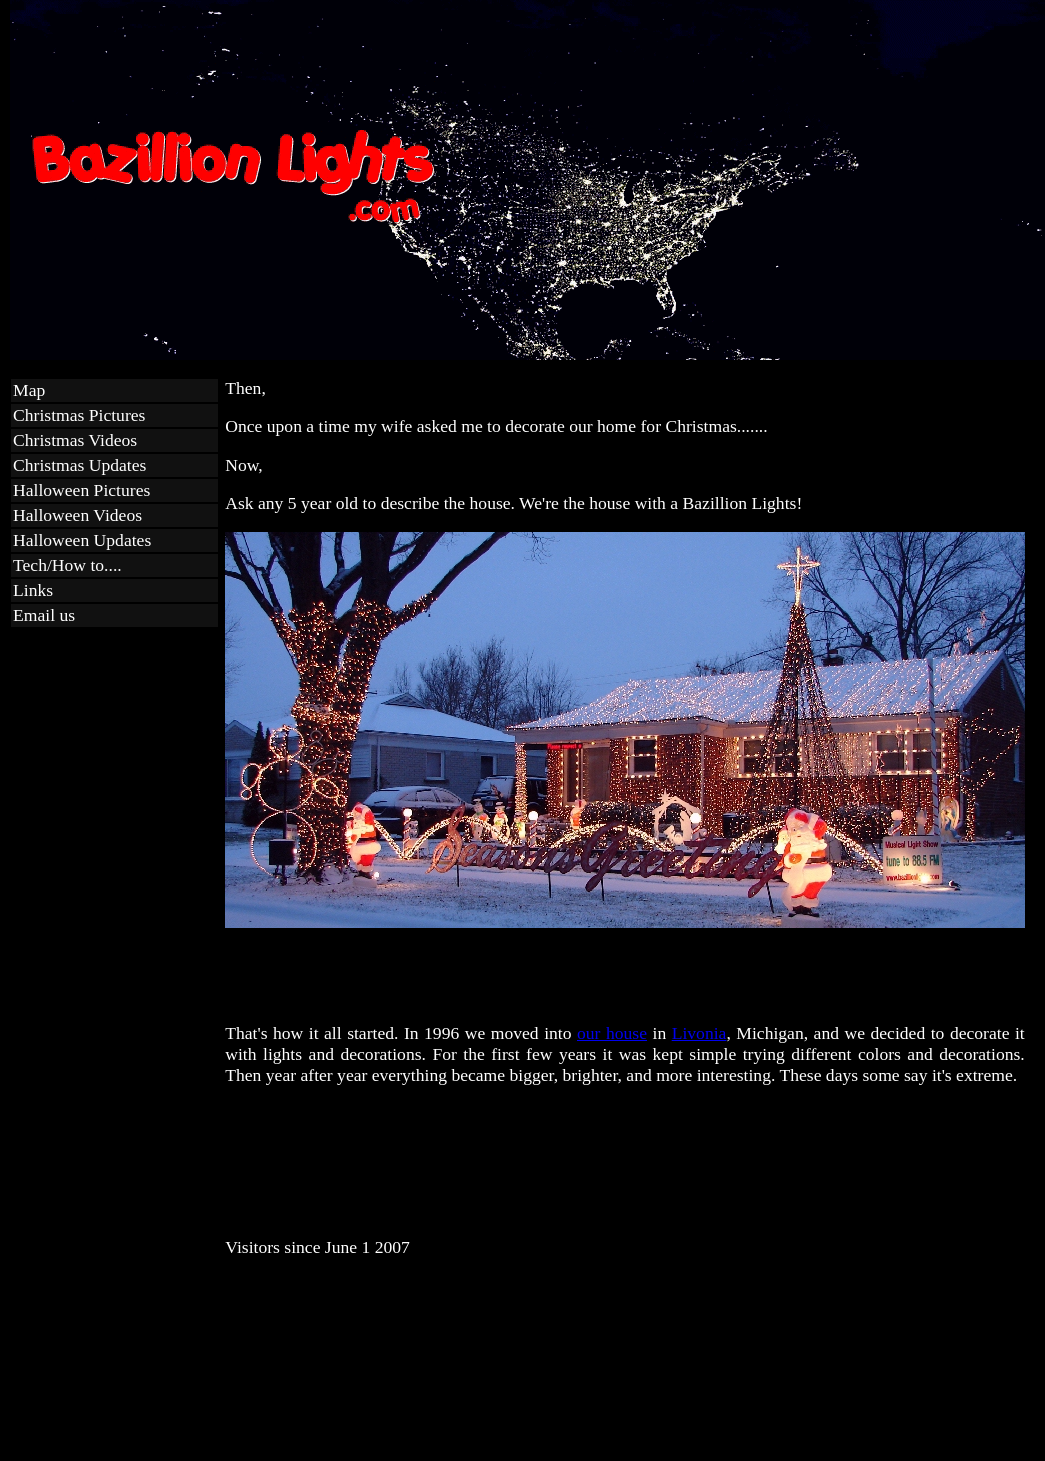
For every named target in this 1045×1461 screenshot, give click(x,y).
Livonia (699, 1033)
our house (612, 1033)
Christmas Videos (75, 440)
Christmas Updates (79, 465)
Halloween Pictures (81, 490)
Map (29, 390)
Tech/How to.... (67, 565)
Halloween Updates (82, 540)
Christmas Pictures (79, 415)
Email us (44, 615)
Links (33, 590)
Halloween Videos (77, 515)
